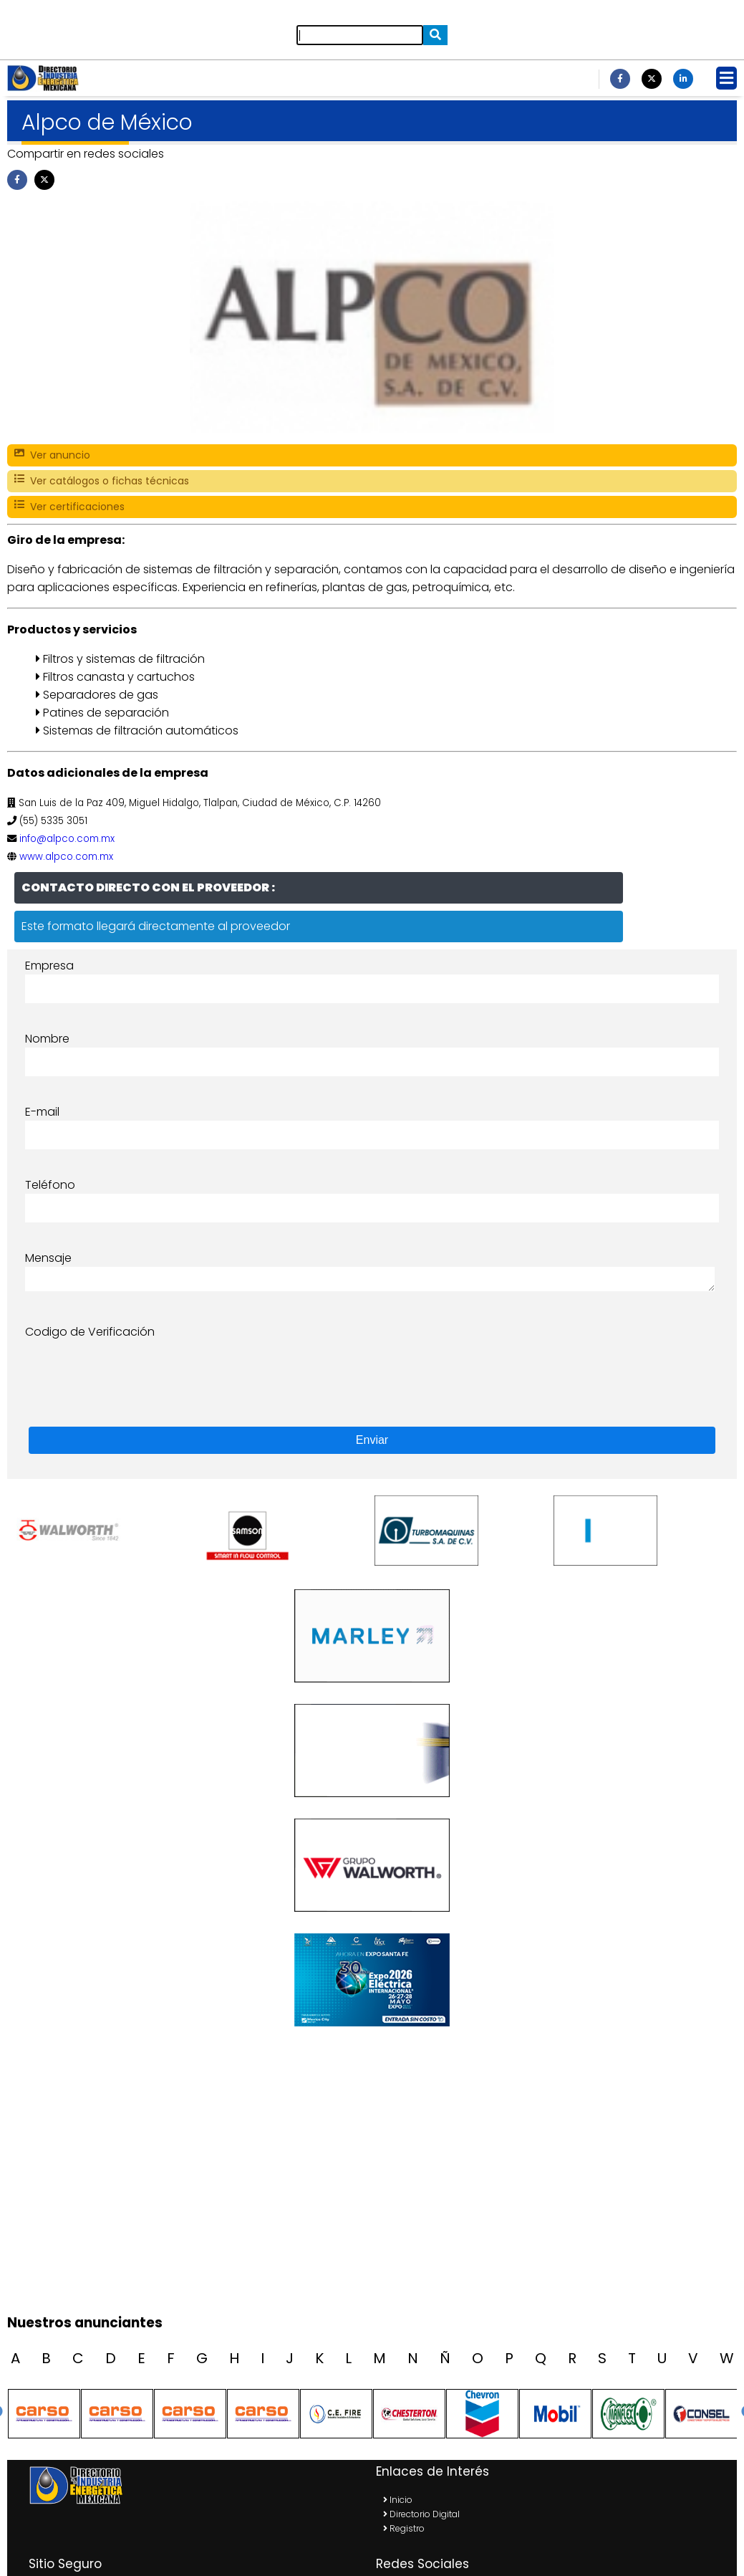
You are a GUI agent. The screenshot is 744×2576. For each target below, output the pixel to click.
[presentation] (134, 1369)
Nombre (47, 1038)
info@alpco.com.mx (67, 839)
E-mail (42, 1111)
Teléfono (50, 1185)
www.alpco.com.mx (66, 856)
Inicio (397, 2500)
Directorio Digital (421, 2514)
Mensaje (48, 1258)
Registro (404, 2528)
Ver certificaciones (69, 506)
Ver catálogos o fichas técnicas (101, 481)
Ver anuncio (52, 455)
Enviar (372, 1440)
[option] (103, 1530)
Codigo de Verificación (90, 1331)
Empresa (49, 965)
